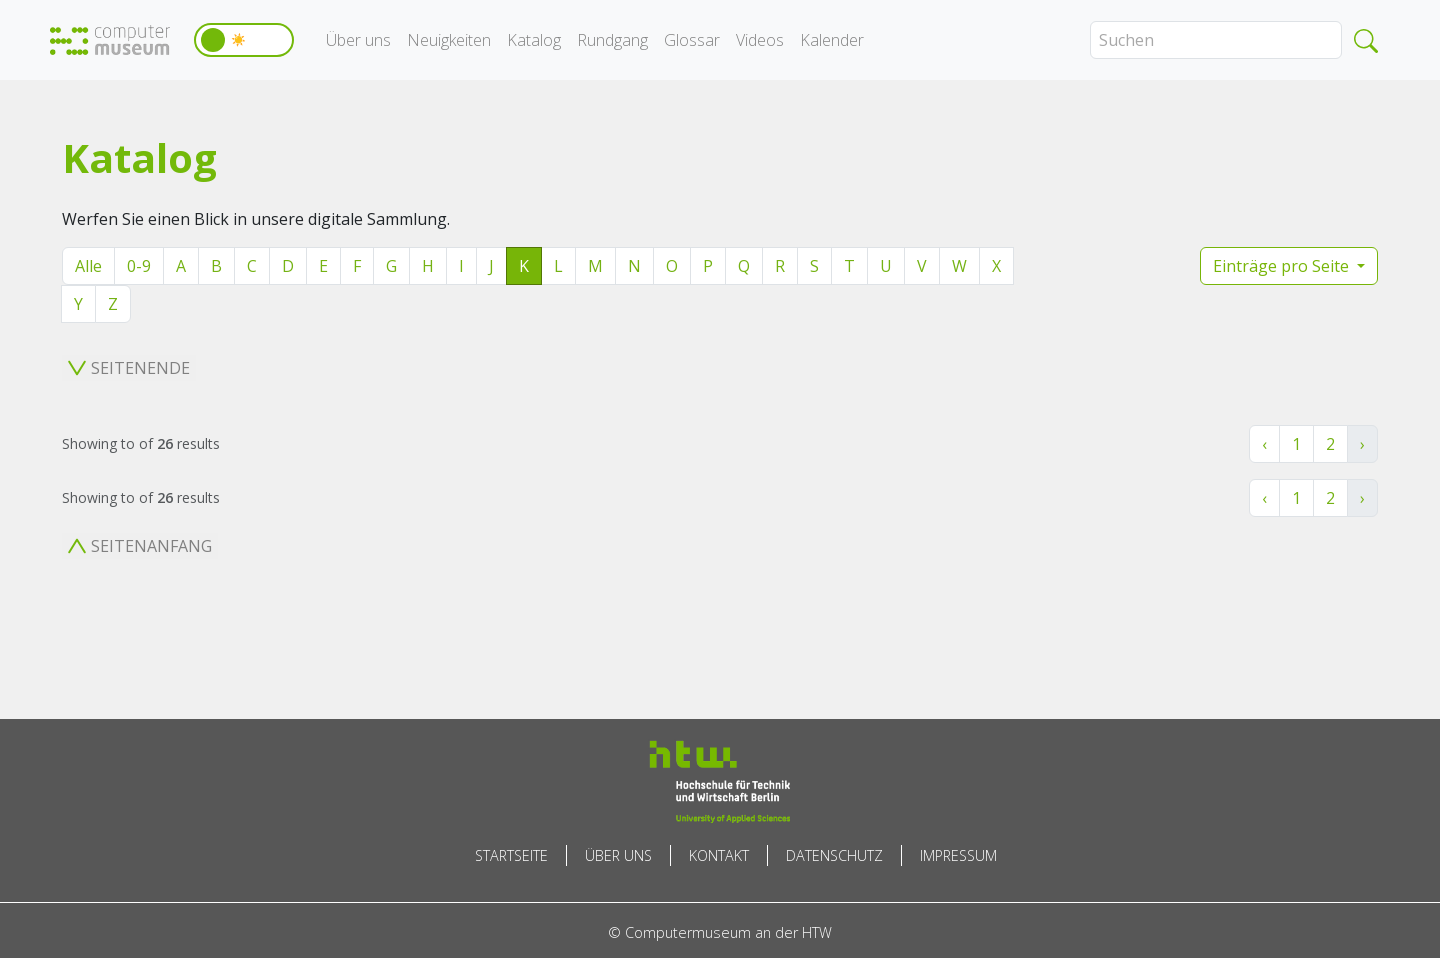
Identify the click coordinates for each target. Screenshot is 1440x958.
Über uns (358, 40)
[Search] (1216, 40)
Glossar (692, 40)
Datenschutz (834, 855)
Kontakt (719, 855)
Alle (88, 266)
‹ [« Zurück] (1264, 444)
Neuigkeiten (449, 40)
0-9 (139, 266)
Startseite (511, 855)
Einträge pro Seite (1283, 266)
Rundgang (612, 40)
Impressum (958, 855)
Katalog (534, 40)
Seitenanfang (140, 546)
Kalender (832, 40)
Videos (760, 40)
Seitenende (129, 368)
